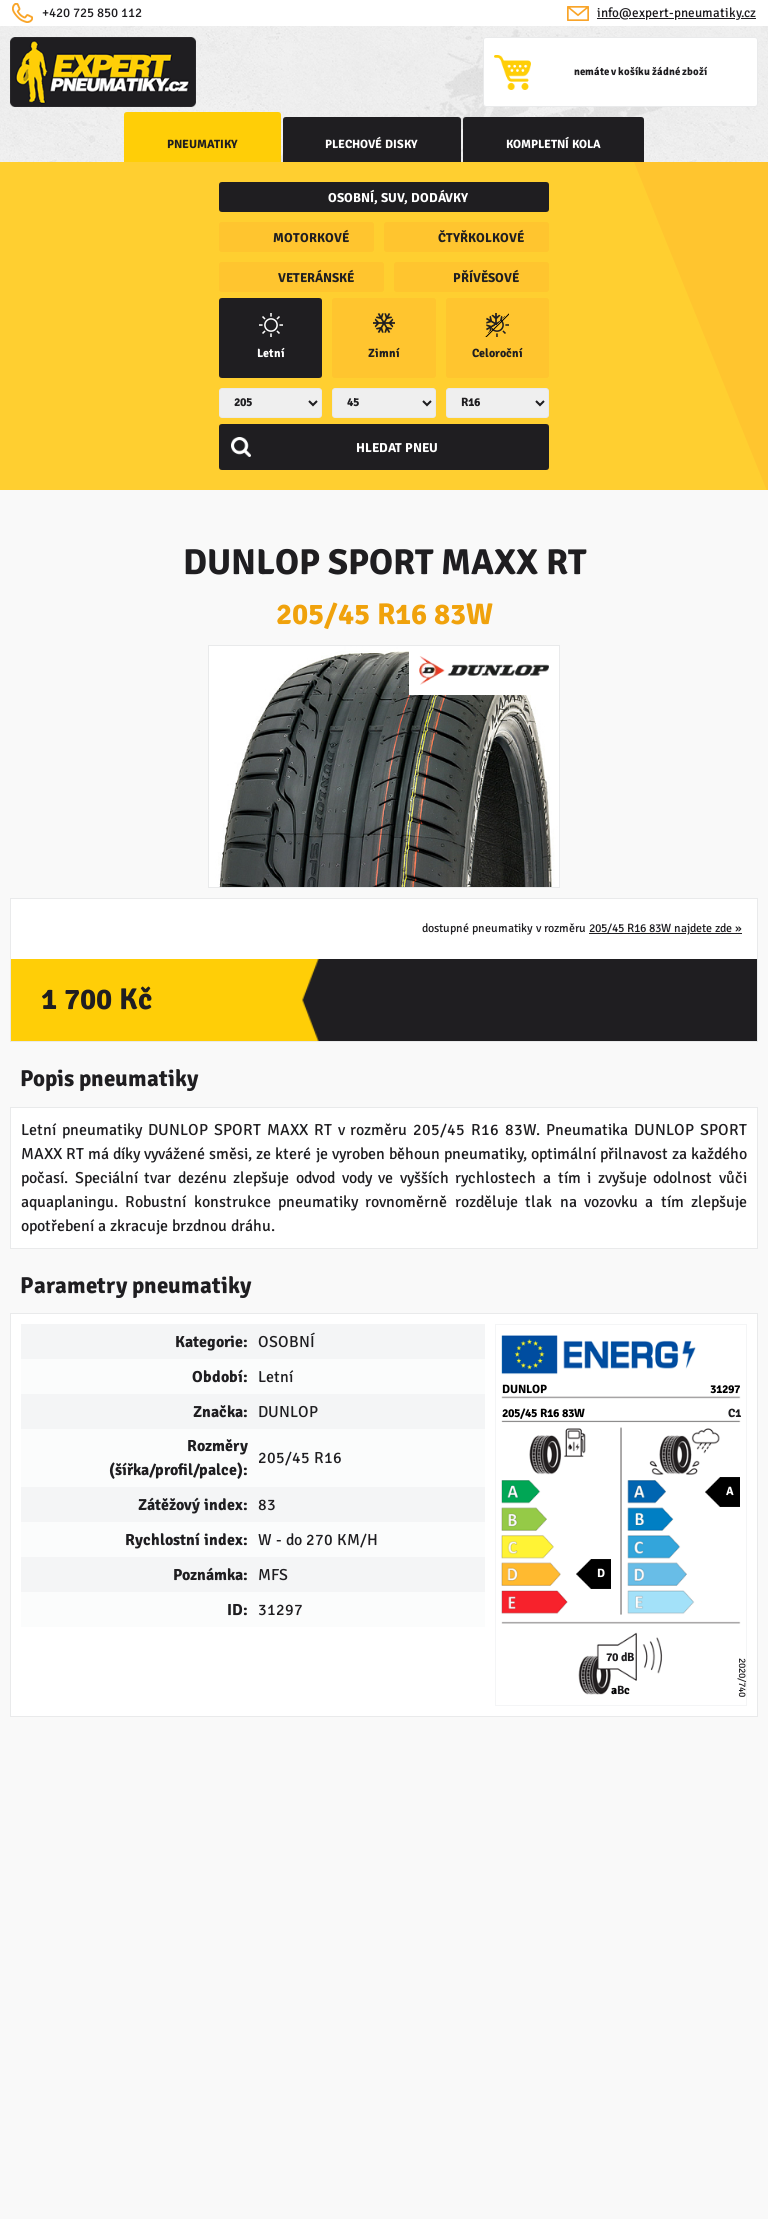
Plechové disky (372, 144)
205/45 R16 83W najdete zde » (665, 954)
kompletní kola (528, 144)
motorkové (311, 238)
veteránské (316, 278)
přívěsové (486, 278)
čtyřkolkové (481, 238)
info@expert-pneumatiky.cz (676, 13)
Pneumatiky (228, 144)
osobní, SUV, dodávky (398, 198)
